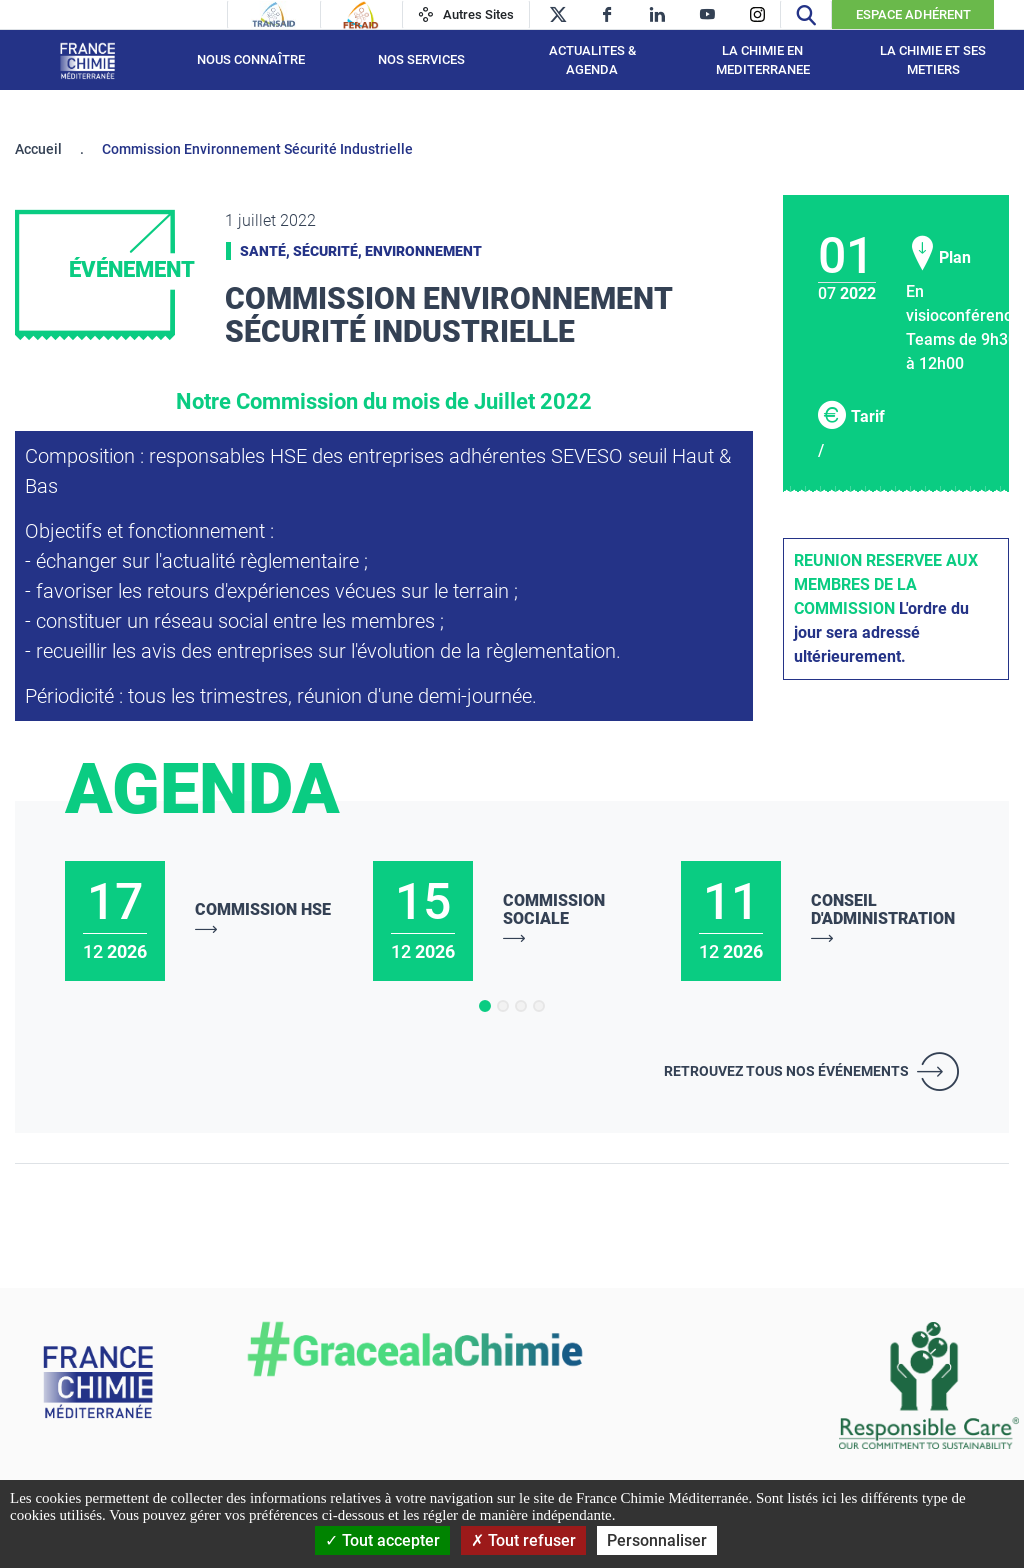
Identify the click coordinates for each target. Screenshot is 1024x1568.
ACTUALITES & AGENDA (592, 60)
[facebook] (607, 14)
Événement (132, 269)
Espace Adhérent (913, 14)
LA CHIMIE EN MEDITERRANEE (763, 60)
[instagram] (757, 14)
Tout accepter (382, 1540)
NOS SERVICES (421, 59)
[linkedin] (657, 14)
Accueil (38, 149)
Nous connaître (251, 59)
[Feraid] (360, 15)
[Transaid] (274, 15)
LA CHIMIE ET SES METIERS (933, 60)
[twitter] (557, 14)
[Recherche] (806, 14)
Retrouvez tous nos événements (786, 1071)
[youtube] (707, 14)
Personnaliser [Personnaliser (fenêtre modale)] (657, 1540)
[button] (485, 1006)
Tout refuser (523, 1540)
